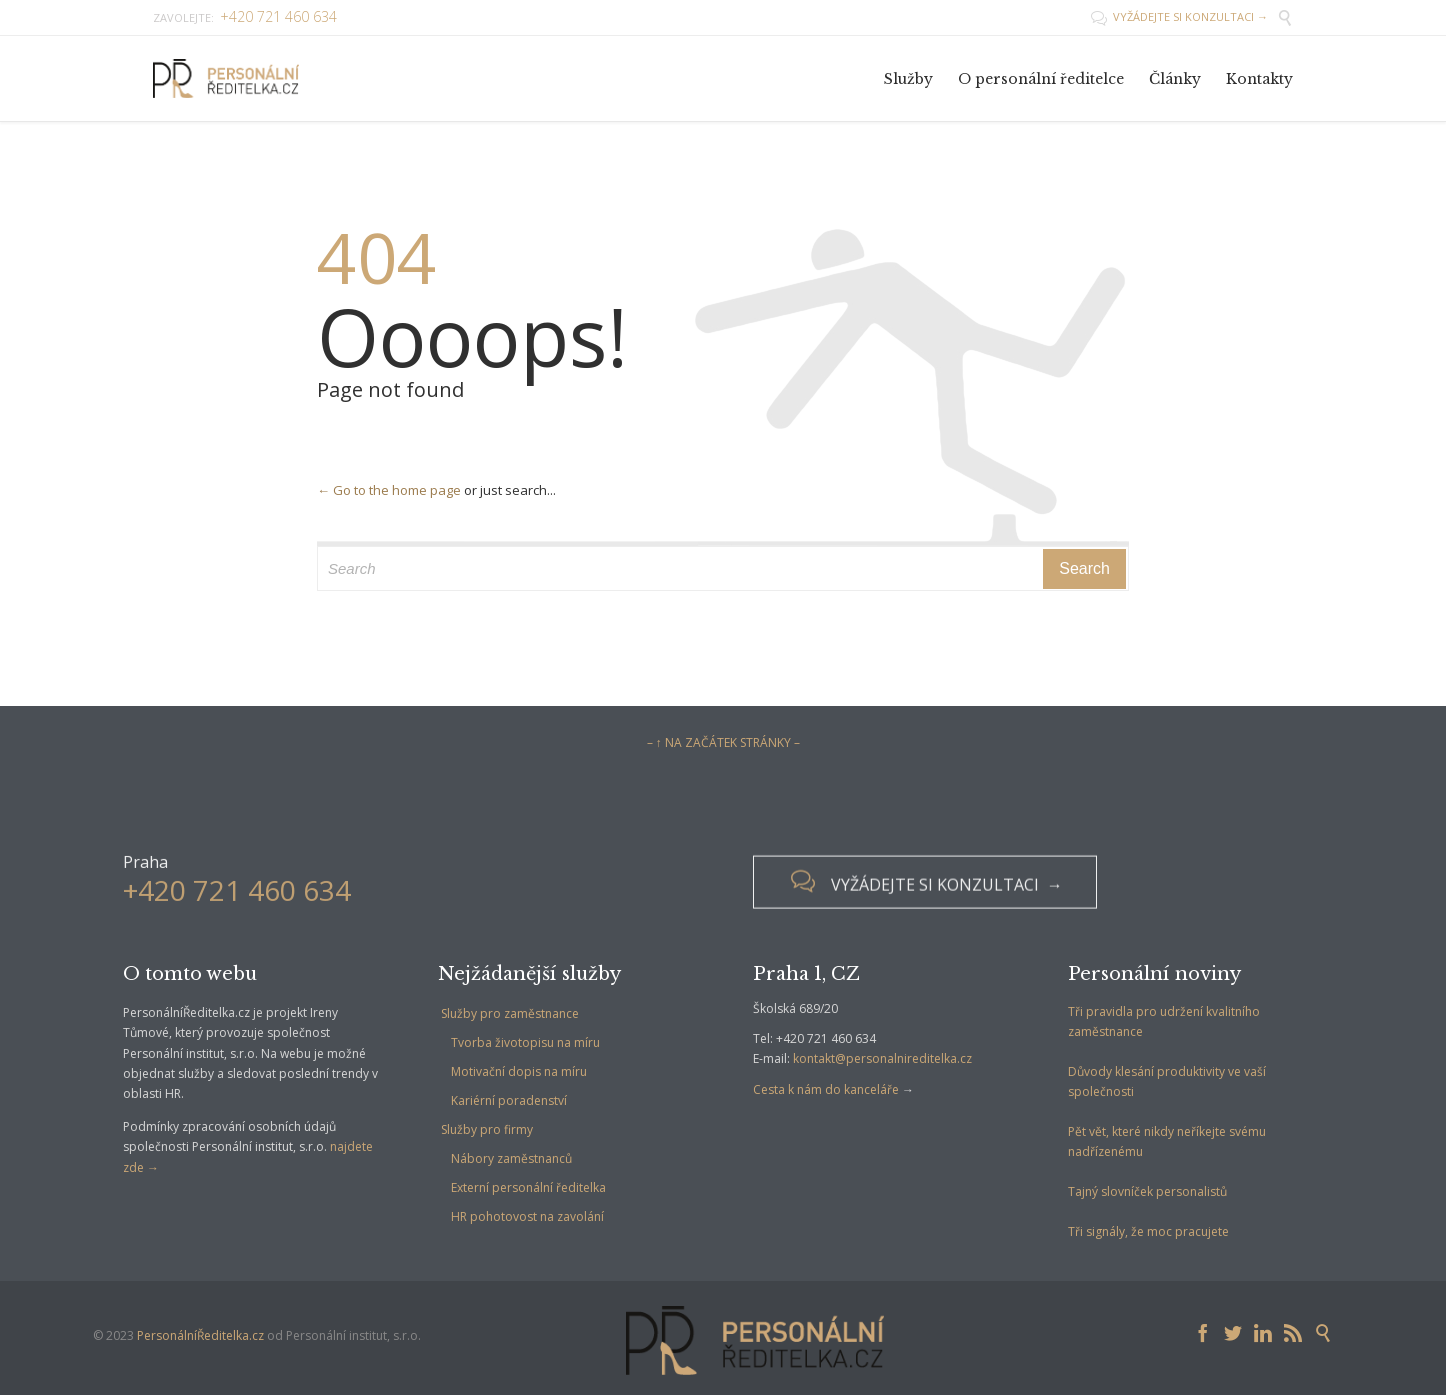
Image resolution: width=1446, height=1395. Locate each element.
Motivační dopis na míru (519, 1071)
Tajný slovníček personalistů (1147, 1191)
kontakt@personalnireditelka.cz (882, 1058)
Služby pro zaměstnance (510, 1013)
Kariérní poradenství (509, 1100)
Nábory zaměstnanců (511, 1158)
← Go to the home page (389, 490)
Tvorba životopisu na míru (525, 1042)
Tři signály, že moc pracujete (1148, 1231)
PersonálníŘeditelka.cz (200, 1335)
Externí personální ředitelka (528, 1187)
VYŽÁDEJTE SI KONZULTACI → (1179, 16)
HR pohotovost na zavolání (527, 1216)
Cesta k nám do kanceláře (826, 1089)
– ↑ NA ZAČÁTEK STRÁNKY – (723, 742)
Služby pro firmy (487, 1129)
